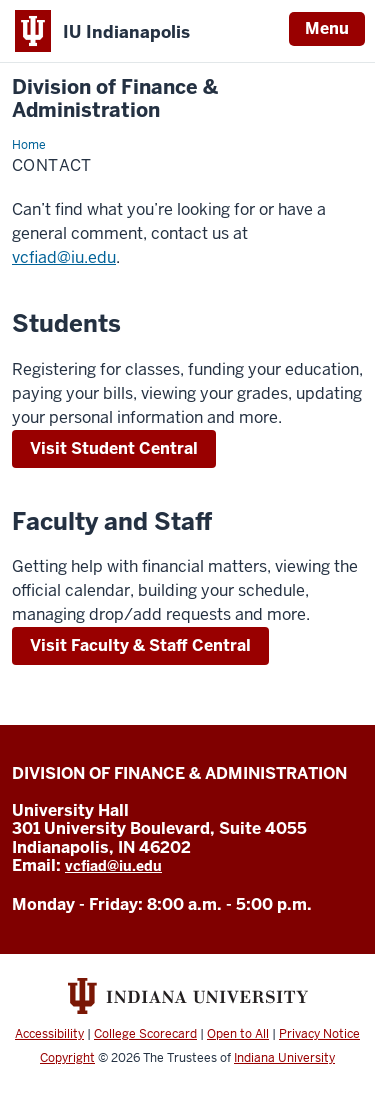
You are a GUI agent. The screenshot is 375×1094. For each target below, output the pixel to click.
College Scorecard (145, 1034)
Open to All (238, 1034)
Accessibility (49, 1034)
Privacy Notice (319, 1034)
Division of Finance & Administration (115, 99)
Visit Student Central (114, 448)
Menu (327, 28)
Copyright (67, 1058)
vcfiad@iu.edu (64, 257)
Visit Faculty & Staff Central (140, 645)
